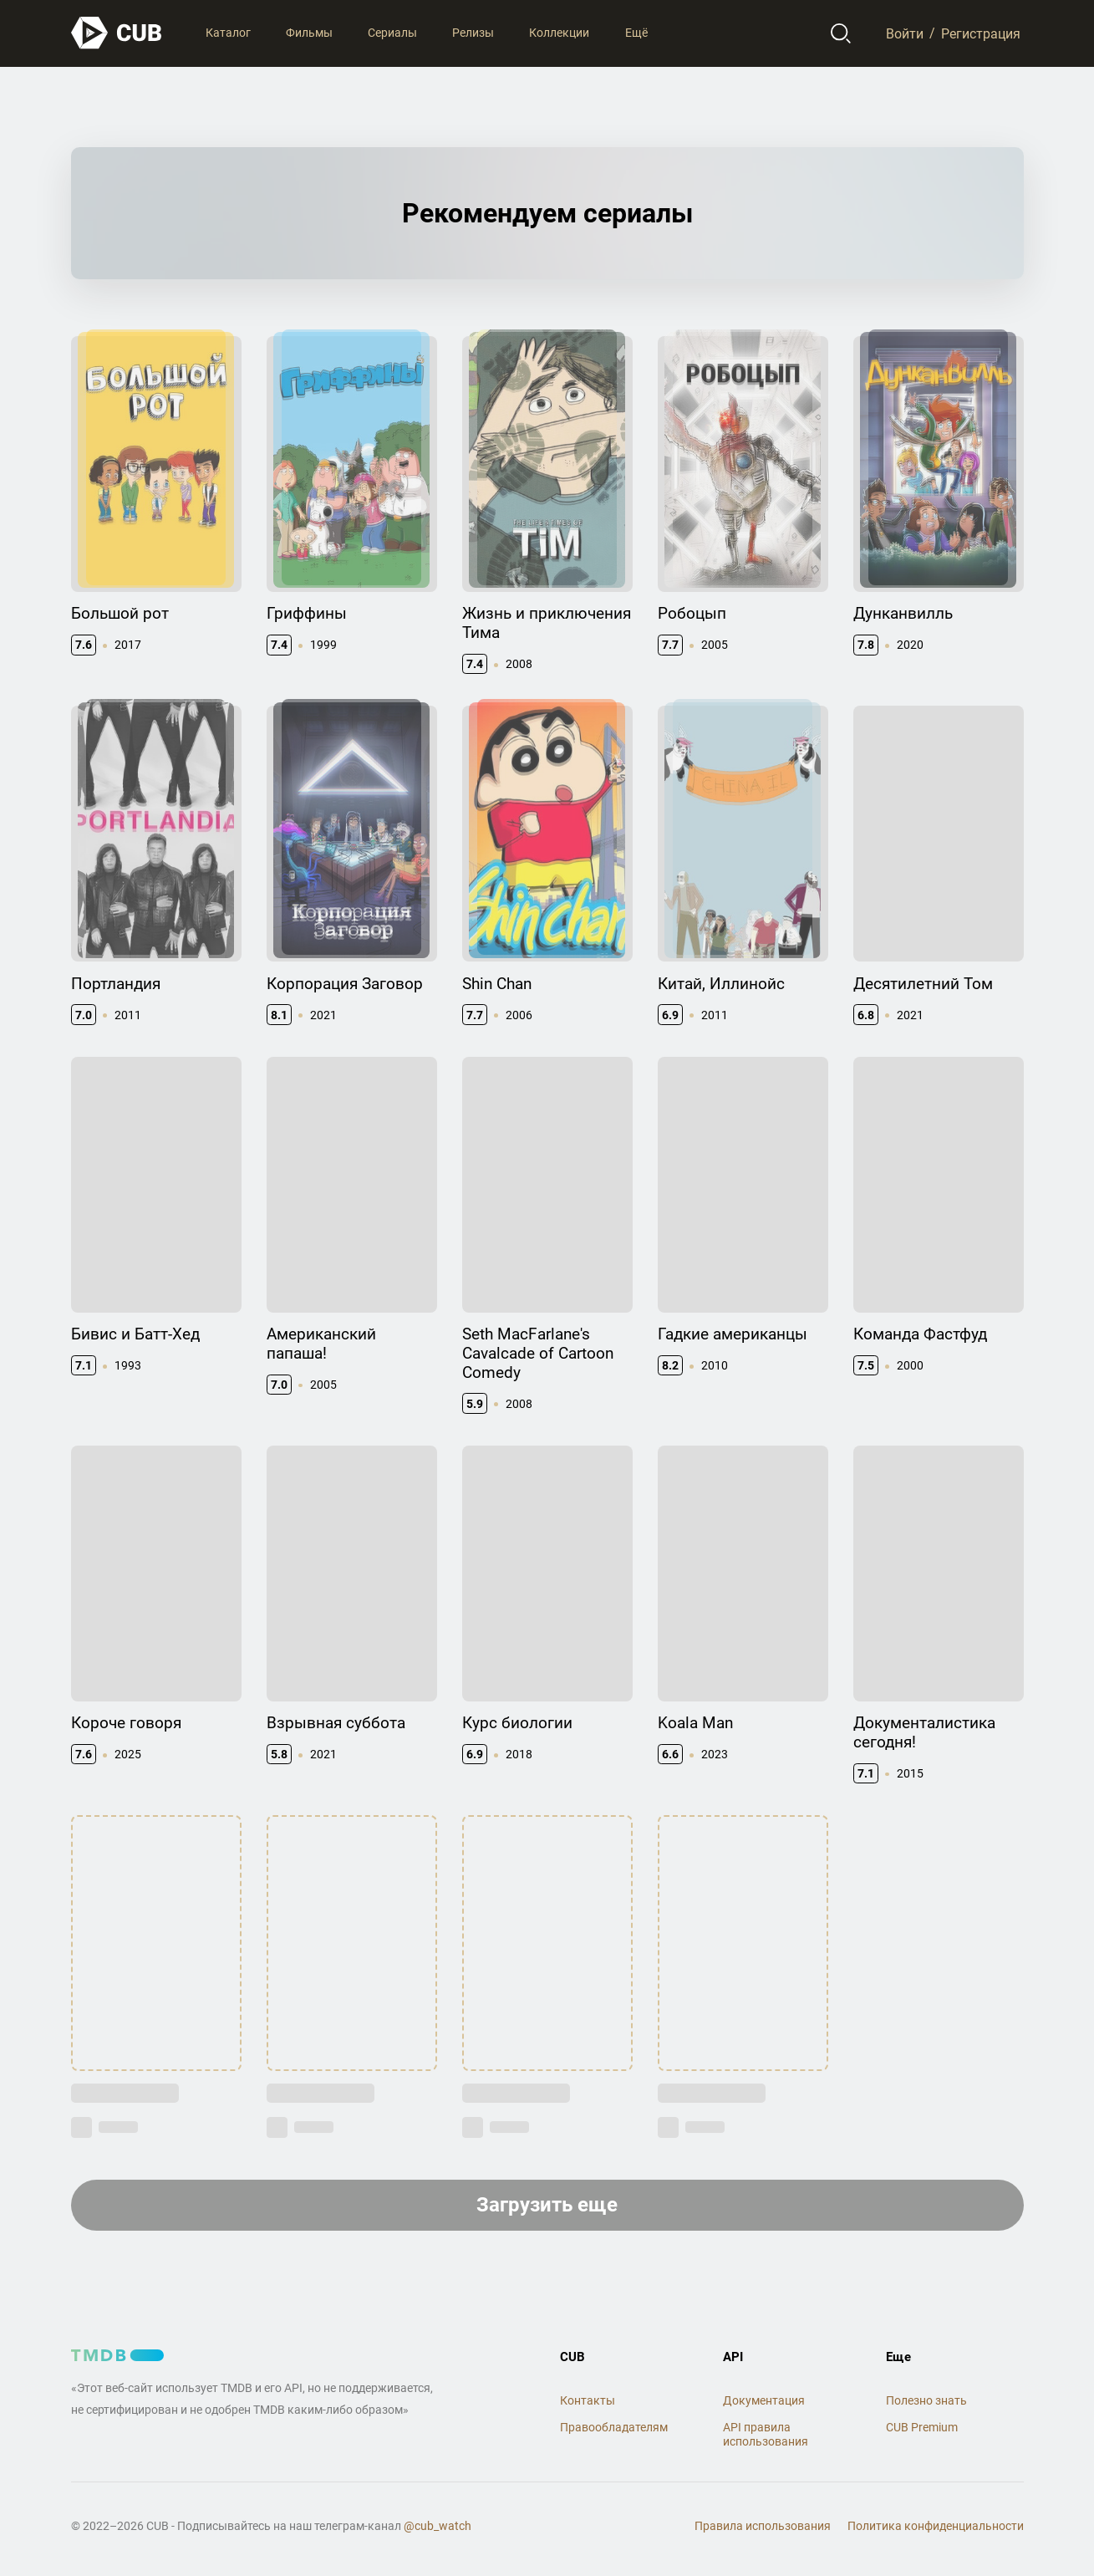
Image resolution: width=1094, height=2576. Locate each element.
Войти (905, 33)
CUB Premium (922, 2427)
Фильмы (309, 32)
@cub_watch (437, 2526)
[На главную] (117, 33)
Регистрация (980, 33)
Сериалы (392, 32)
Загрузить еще (547, 2204)
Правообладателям (614, 2427)
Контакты (587, 2400)
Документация (764, 2400)
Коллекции (559, 32)
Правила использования (763, 2526)
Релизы (473, 32)
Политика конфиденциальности (935, 2526)
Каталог (228, 32)
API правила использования (765, 2434)
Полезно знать (926, 2400)
